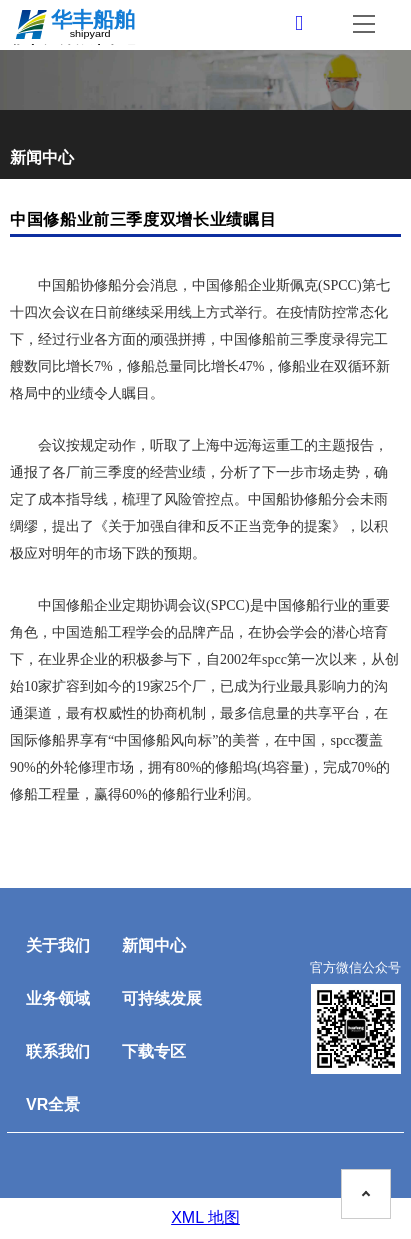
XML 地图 (205, 1217)
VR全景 (53, 1104)
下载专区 (154, 1051)
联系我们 (58, 1051)
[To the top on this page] (366, 1194)
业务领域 (58, 998)
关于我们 (58, 945)
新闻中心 (154, 945)
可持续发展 (162, 998)
